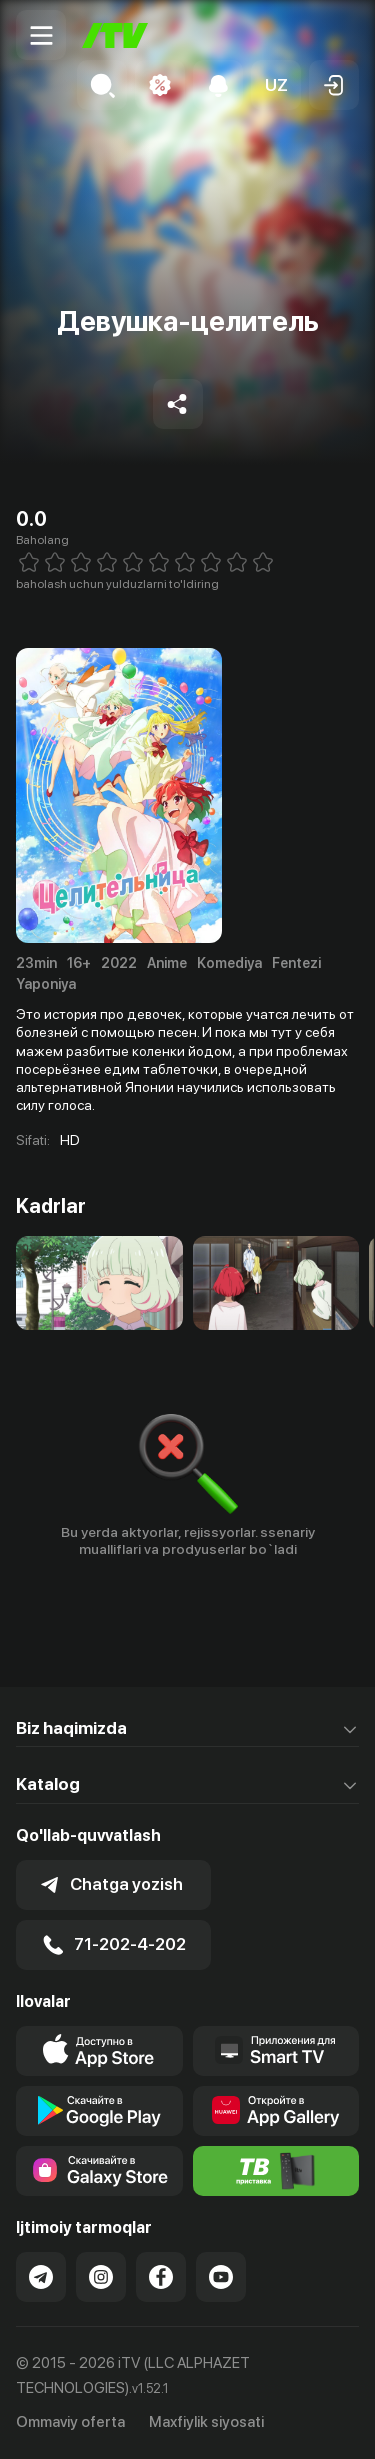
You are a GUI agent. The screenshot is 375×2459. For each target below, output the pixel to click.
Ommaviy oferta (70, 2422)
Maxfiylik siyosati (206, 2422)
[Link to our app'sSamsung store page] (99, 2171)
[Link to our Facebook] (161, 2277)
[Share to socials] (178, 404)
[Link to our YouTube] (221, 2277)
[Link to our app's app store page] (99, 2051)
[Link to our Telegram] (41, 2277)
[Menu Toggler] (41, 35)
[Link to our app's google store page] (99, 2111)
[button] (276, 85)
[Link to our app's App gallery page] (276, 2111)
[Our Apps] (276, 2051)
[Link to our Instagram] (101, 2277)
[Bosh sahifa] (115, 35)
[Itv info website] (276, 2171)
